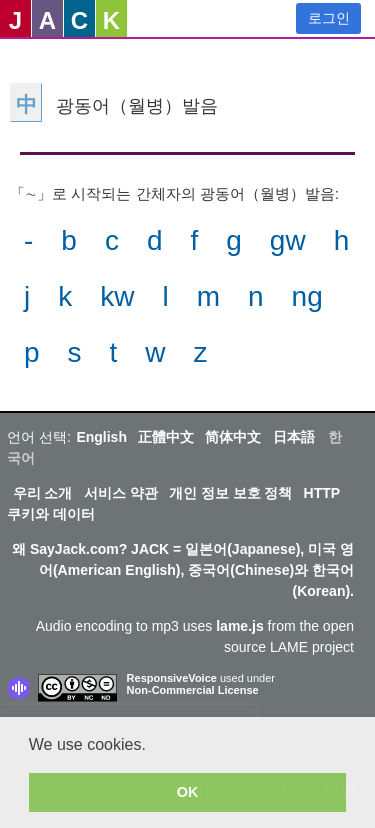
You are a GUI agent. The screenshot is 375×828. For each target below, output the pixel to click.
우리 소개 (43, 493)
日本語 (294, 437)
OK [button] (188, 792)
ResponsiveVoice (172, 678)
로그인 (329, 18)
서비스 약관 (121, 493)
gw (288, 240)
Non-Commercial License (193, 690)
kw (117, 296)
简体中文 (233, 437)
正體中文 (166, 437)
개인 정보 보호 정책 (231, 493)
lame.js (239, 626)
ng (307, 296)
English (101, 437)
